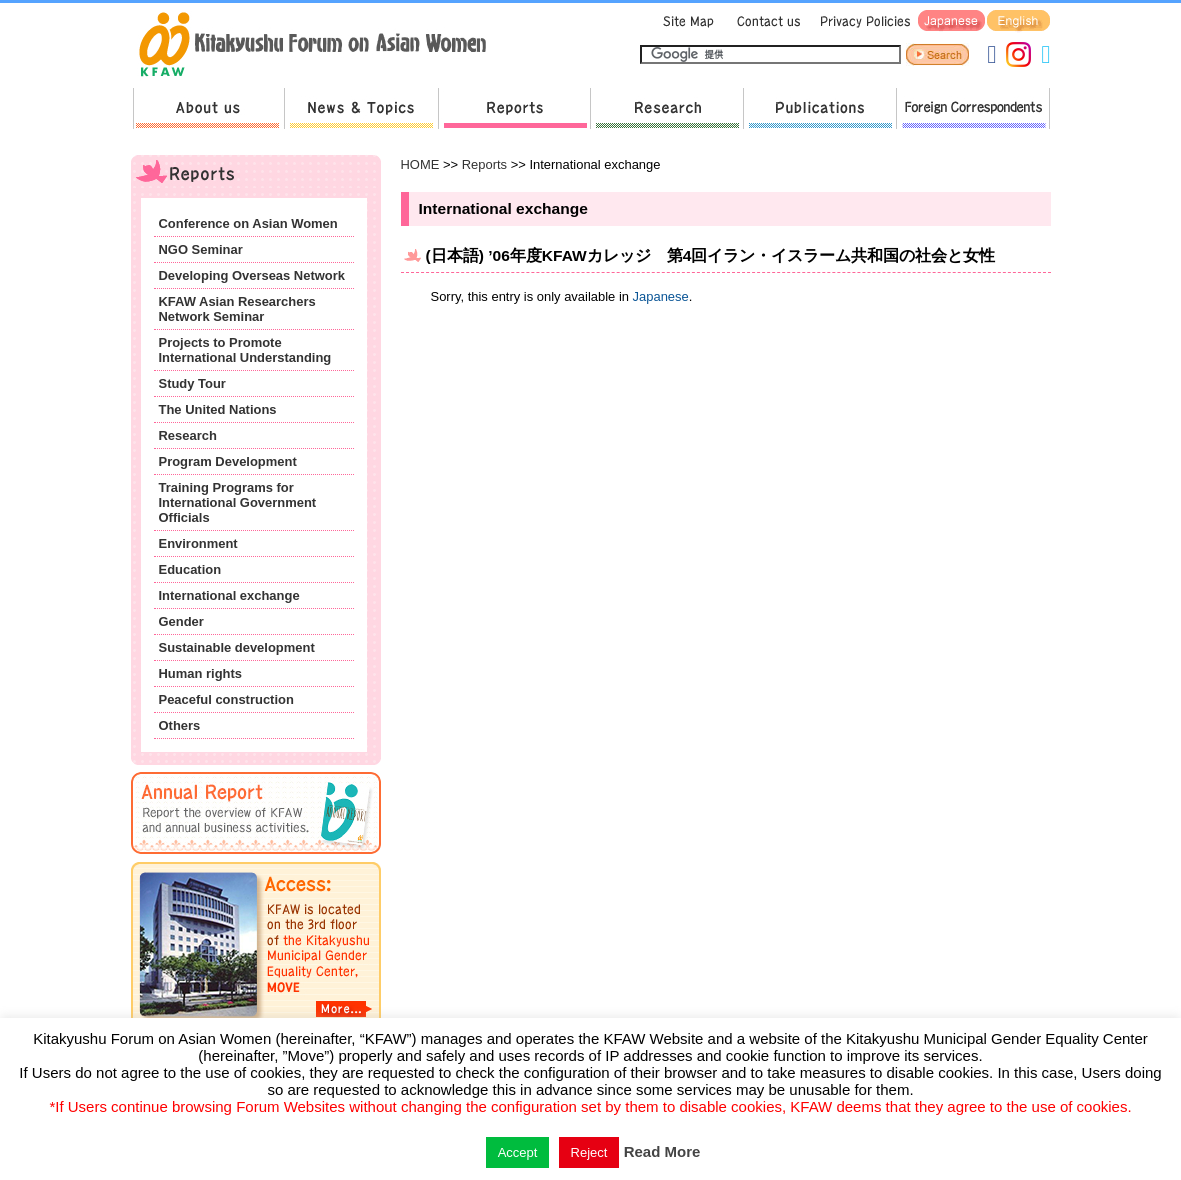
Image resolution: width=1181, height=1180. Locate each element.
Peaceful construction (226, 699)
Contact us (764, 21)
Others (180, 725)
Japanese (951, 21)
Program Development (228, 461)
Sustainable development (237, 647)
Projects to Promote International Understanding (245, 350)
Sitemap (686, 21)
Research (666, 108)
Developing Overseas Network (252, 275)
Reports (514, 108)
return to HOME (319, 46)
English (1018, 21)
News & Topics (361, 108)
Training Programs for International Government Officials (238, 502)
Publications (819, 108)
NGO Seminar (201, 249)
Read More (662, 1151)
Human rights (200, 673)
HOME (420, 164)
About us (208, 108)
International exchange (229, 595)
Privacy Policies (862, 21)
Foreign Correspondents (973, 108)
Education (190, 569)
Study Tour (192, 383)
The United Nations (218, 409)
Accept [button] (518, 1152)
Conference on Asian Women (248, 223)
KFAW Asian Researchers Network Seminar (237, 309)
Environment (198, 543)
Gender (181, 621)
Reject (589, 1152)
